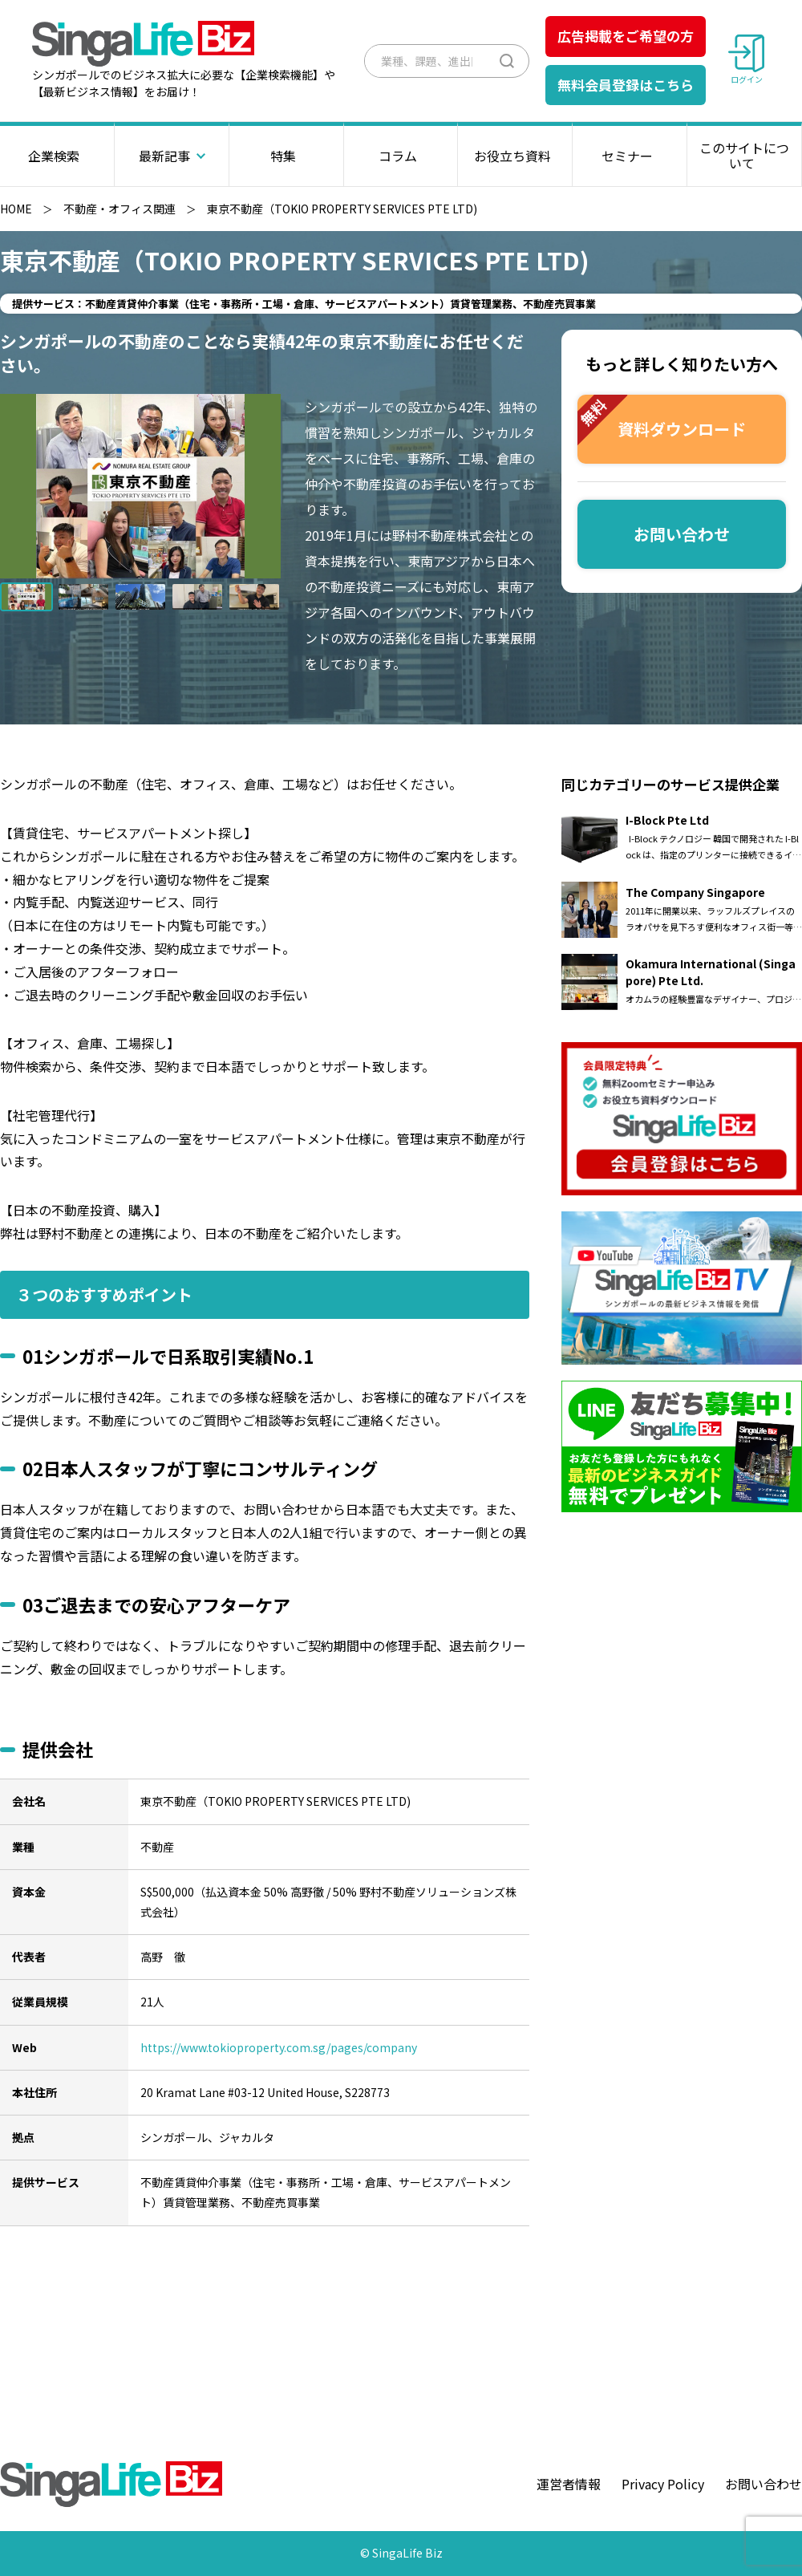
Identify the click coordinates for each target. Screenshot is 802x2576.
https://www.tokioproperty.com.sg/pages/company (278, 2047)
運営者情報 (569, 2483)
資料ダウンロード (661, 420)
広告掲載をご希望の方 (625, 36)
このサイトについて (744, 155)
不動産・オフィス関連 (119, 209)
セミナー (630, 155)
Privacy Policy (663, 2483)
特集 (286, 155)
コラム (401, 155)
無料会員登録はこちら (625, 85)
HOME (16, 209)
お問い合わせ (682, 534)
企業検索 (56, 155)
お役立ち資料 (515, 155)
